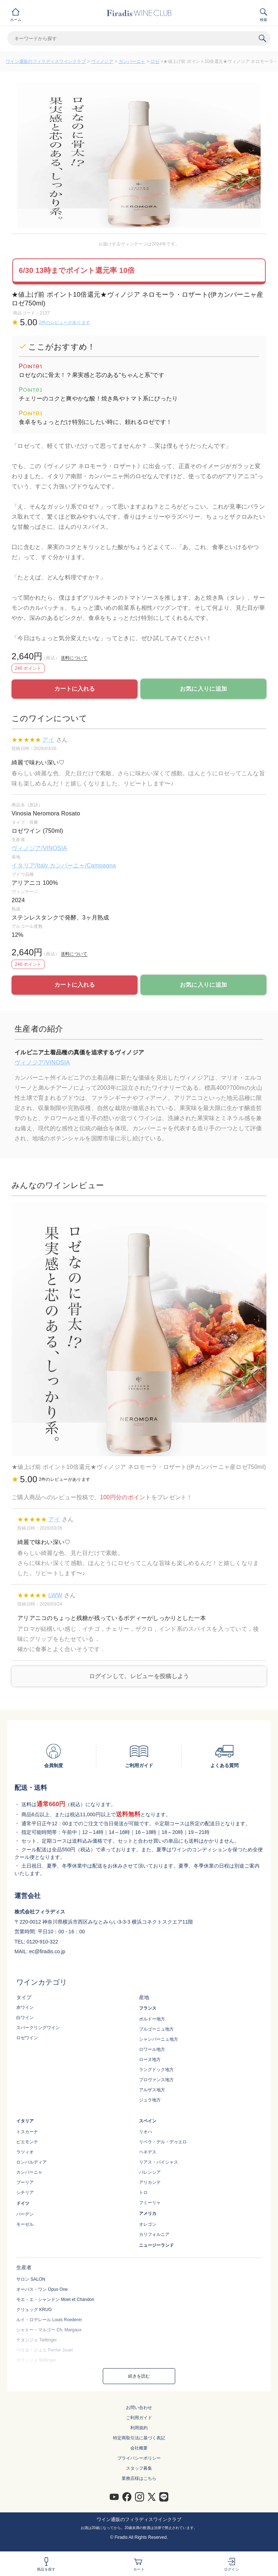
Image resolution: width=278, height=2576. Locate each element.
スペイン (147, 2120)
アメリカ (147, 2213)
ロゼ (155, 61)
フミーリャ (150, 2202)
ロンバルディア (31, 2162)
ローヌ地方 (150, 2059)
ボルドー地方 (152, 2019)
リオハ (145, 2131)
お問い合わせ (139, 2407)
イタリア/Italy (31, 865)
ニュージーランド (156, 2245)
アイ (48, 740)
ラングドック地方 (156, 2069)
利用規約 (139, 2427)
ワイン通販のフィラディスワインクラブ (46, 61)
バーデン (25, 2214)
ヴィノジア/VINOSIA (39, 848)
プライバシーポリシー (139, 2458)
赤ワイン (25, 2007)
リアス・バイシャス (158, 2162)
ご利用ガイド (139, 2417)
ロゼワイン (27, 2037)
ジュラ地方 (150, 2100)
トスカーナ (27, 2131)
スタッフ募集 (139, 2468)
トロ (143, 2192)
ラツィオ (25, 2152)
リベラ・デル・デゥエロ (163, 2141)
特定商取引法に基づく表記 (139, 2437)
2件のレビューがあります (64, 322)
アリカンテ (150, 2182)
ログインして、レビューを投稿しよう (139, 1676)
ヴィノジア (102, 61)
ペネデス (147, 2152)
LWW (55, 1595)
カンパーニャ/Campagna (83, 865)
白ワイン (25, 2017)
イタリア (25, 2120)
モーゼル (25, 2224)
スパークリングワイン (38, 2027)
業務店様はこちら (139, 2478)
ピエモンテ (27, 2141)
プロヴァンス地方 (156, 2079)
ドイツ (22, 2203)
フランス (147, 2008)
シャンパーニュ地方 (158, 2039)
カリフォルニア (154, 2234)
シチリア (25, 2192)
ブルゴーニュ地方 (156, 2029)
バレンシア (150, 2172)
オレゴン (147, 2224)
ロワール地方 (152, 2049)
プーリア (25, 2182)
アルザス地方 (152, 2089)
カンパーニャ (132, 61)
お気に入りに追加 (203, 689)
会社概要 (139, 2448)
